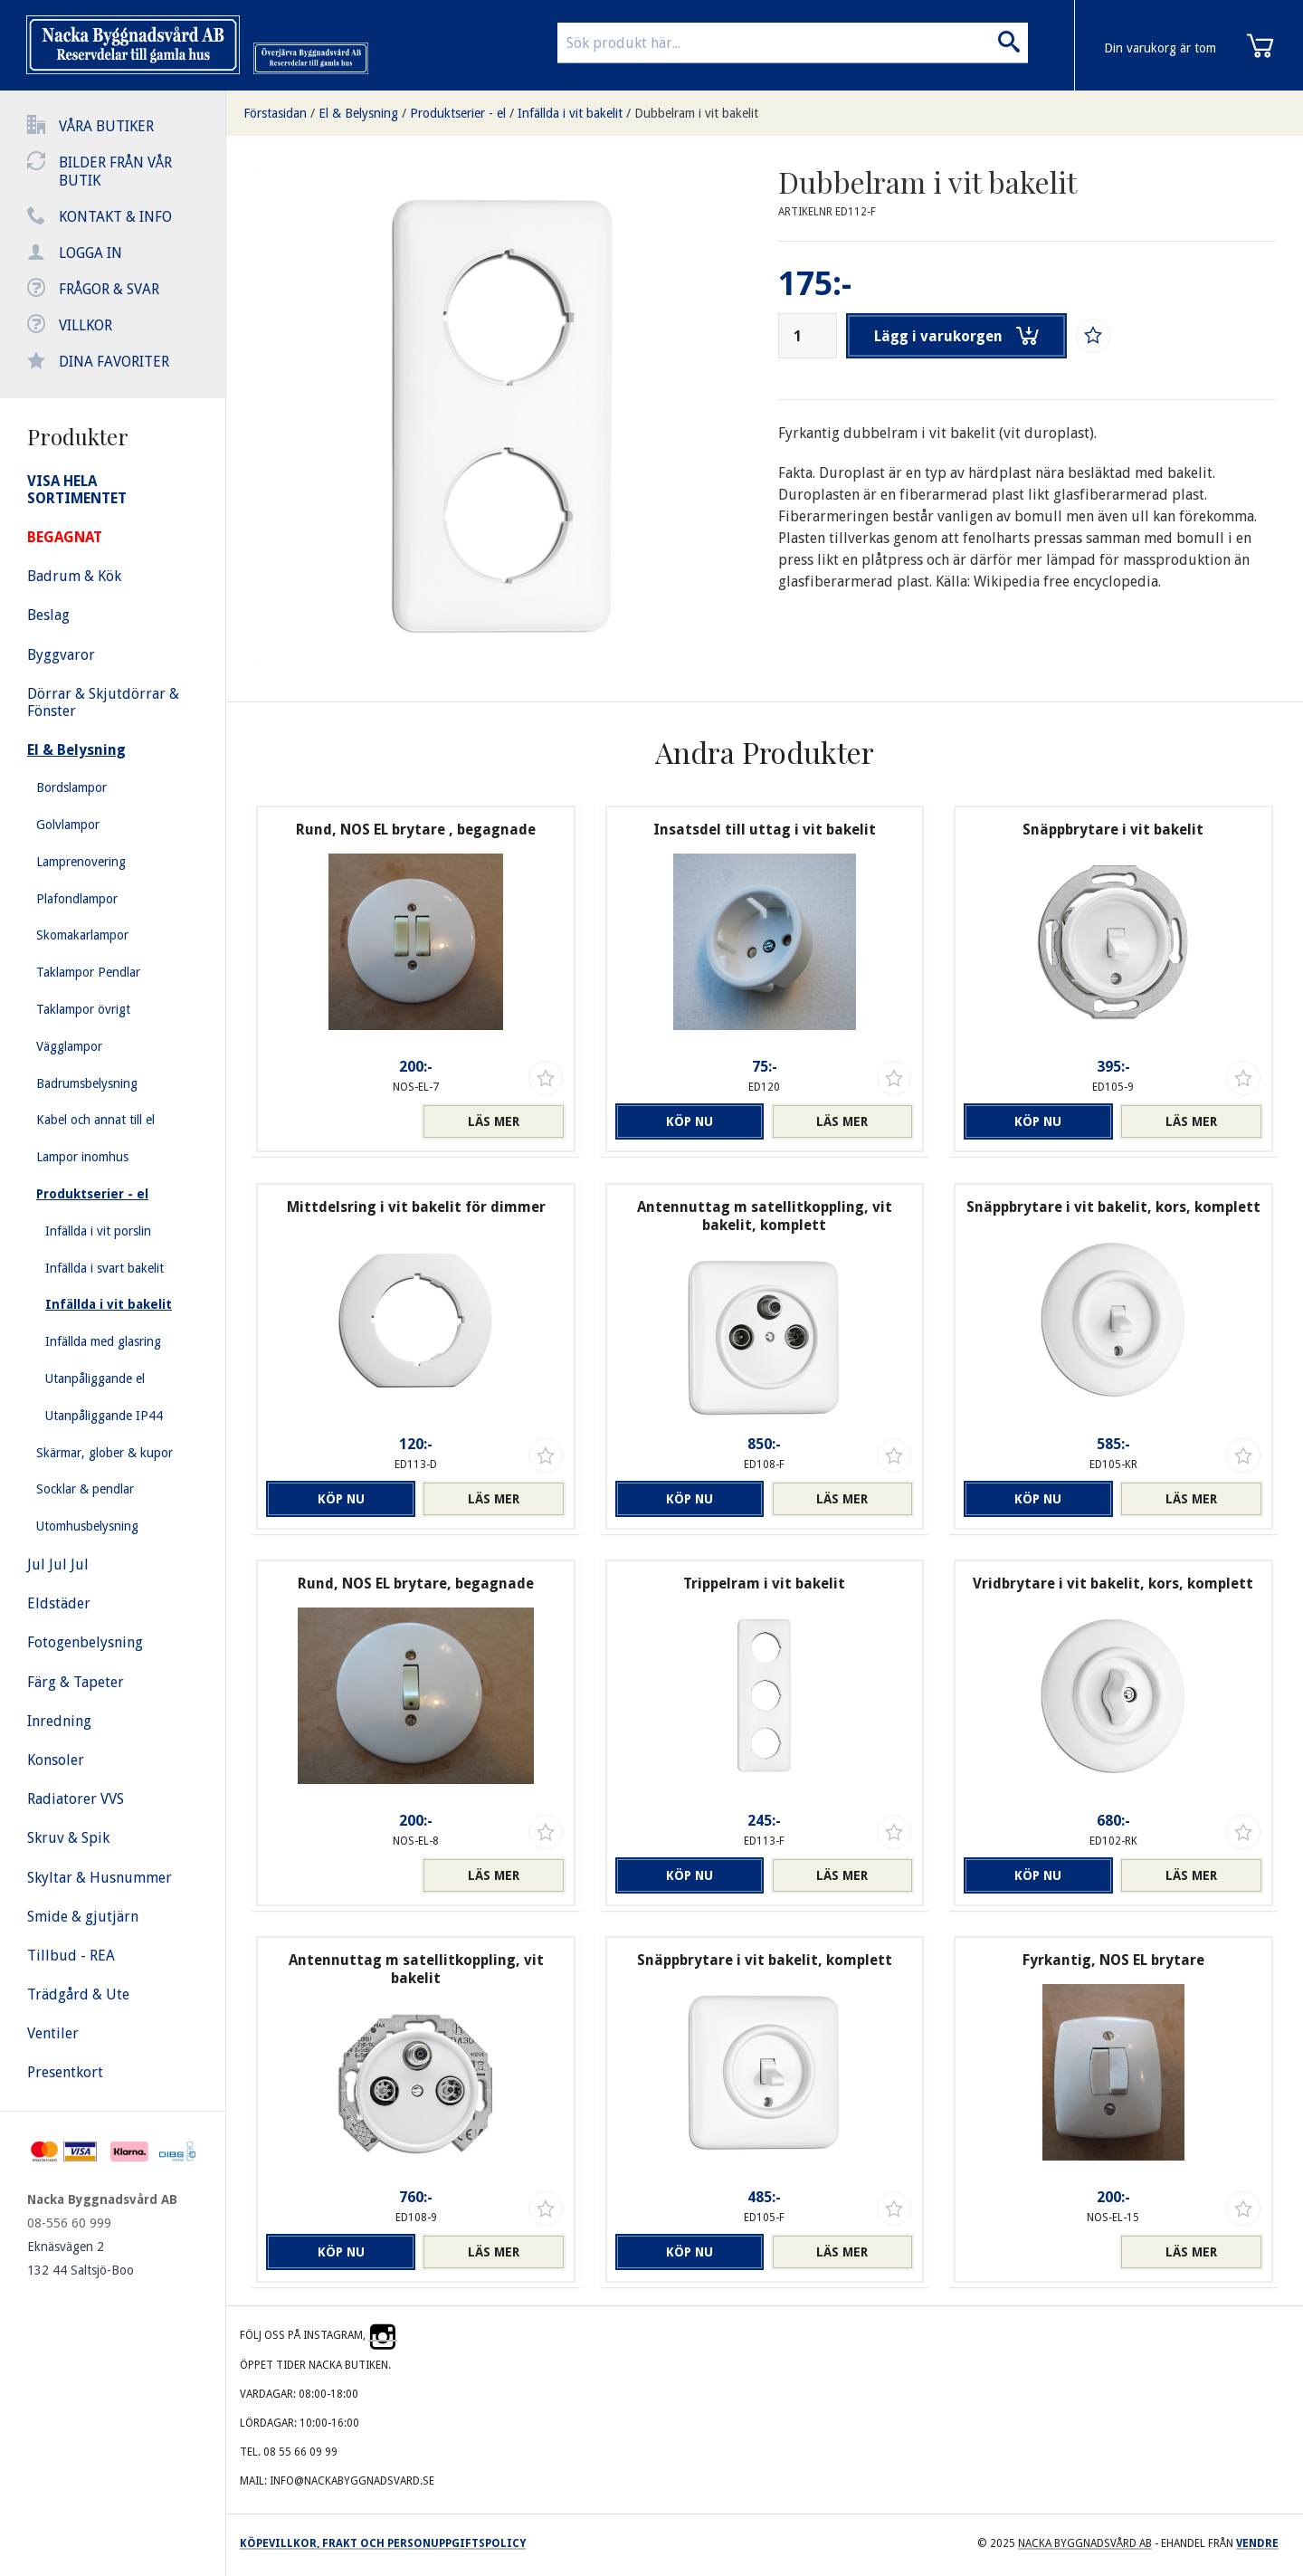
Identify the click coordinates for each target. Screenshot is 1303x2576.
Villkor (85, 325)
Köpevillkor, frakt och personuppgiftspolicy (383, 2543)
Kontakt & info (115, 216)
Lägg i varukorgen (957, 336)
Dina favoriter (114, 361)
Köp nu (686, 1121)
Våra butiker (106, 126)
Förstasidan (275, 113)
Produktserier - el (458, 113)
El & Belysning (358, 113)
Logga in (90, 253)
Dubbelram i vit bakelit (696, 113)
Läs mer (493, 1121)
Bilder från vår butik (115, 171)
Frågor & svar (109, 289)
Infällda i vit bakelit (570, 113)
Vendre (1257, 2543)
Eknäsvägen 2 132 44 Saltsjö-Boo (80, 2258)
